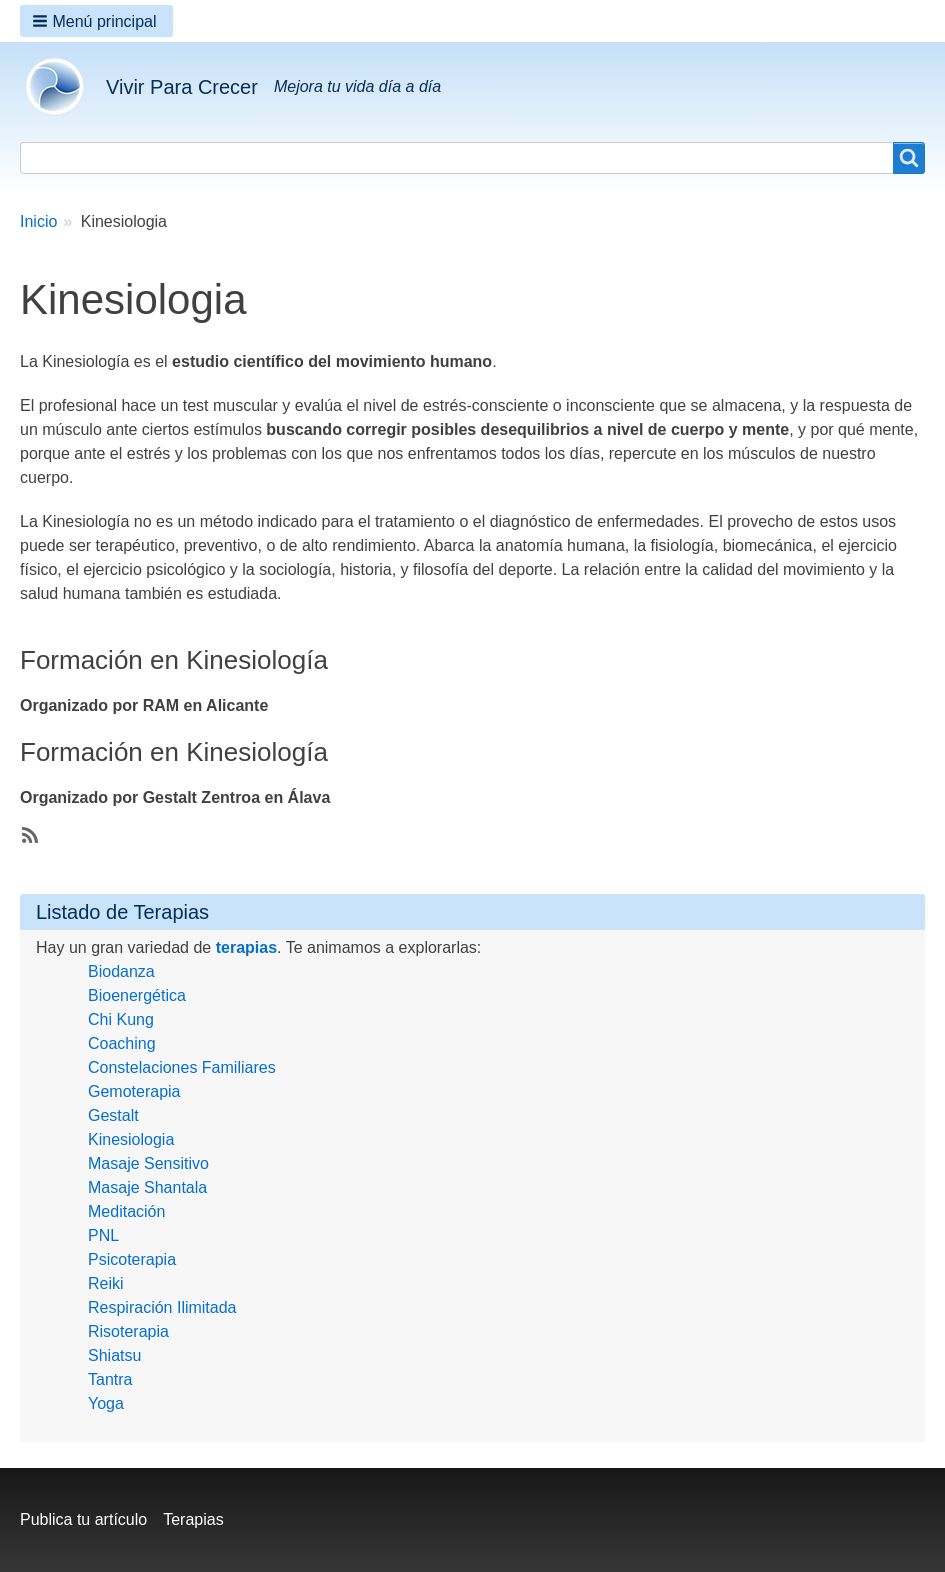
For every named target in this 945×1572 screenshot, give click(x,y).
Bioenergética (137, 995)
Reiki (106, 1283)
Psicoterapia (132, 1259)
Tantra (110, 1379)
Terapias (193, 1519)
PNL (103, 1235)
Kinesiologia (131, 1139)
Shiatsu (114, 1355)
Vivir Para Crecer (182, 87)
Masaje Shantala (147, 1187)
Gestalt (113, 1115)
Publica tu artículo (83, 1519)
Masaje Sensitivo (148, 1163)
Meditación (126, 1211)
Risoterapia (128, 1331)
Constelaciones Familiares (182, 1067)
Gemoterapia (134, 1091)
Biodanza (121, 971)
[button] (96, 21)
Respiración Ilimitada (162, 1307)
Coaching (122, 1043)
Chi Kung (121, 1019)
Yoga (106, 1403)
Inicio (38, 221)
